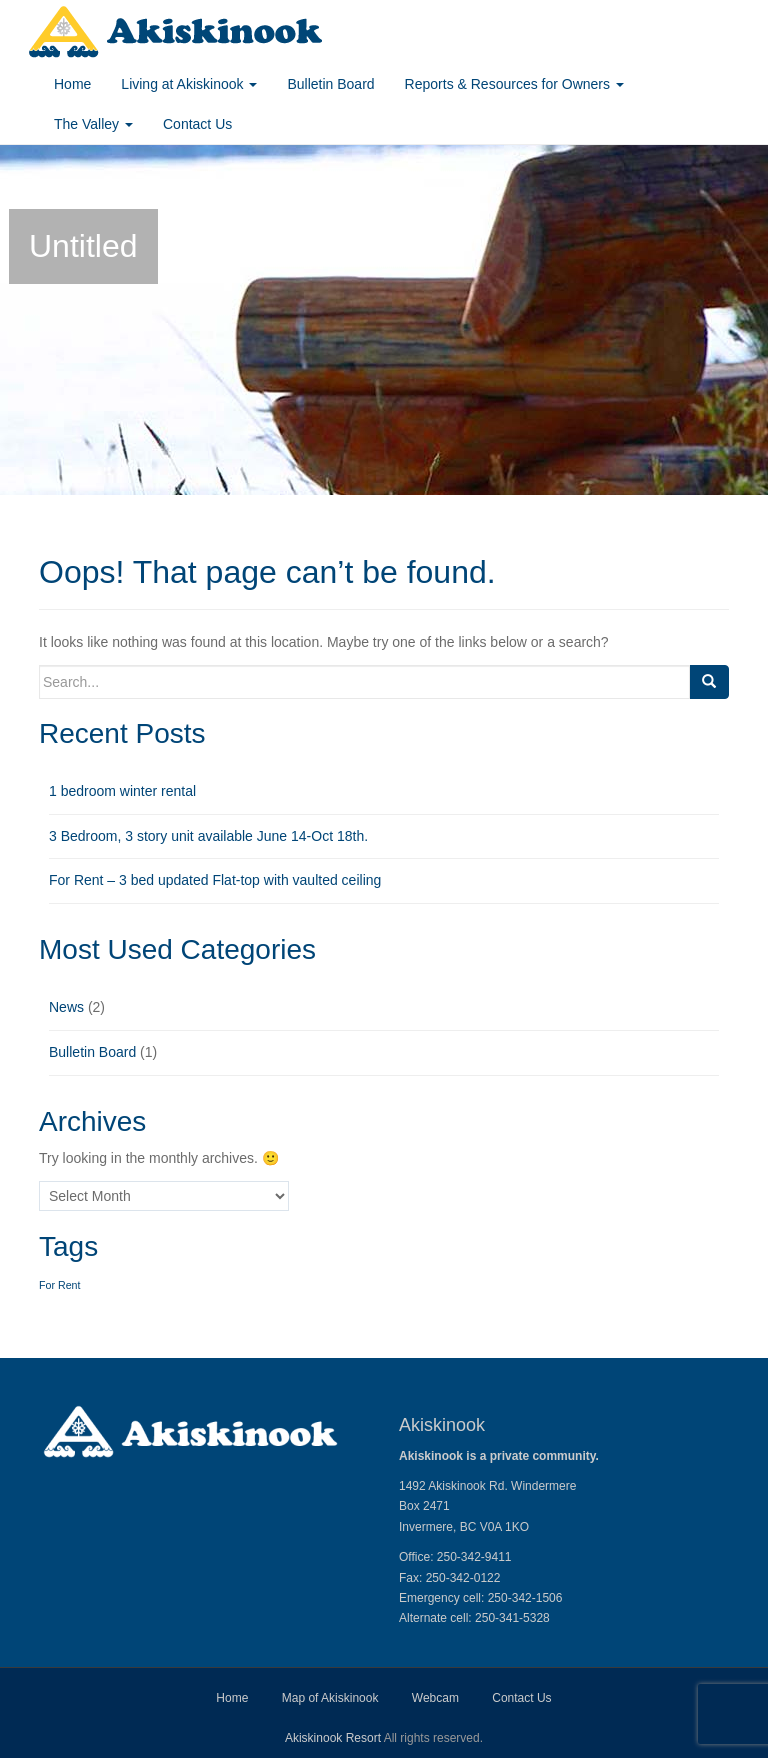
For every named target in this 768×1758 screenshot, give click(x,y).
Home (72, 84)
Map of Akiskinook (330, 1698)
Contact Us (197, 124)
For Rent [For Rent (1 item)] (59, 1285)
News (66, 1007)
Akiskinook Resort (333, 1738)
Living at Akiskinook (189, 84)
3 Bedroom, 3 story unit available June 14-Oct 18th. (208, 836)
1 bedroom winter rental (122, 791)
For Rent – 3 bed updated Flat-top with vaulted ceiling (215, 880)
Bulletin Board (330, 84)
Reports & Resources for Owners (514, 84)
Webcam (435, 1698)
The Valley (93, 124)
